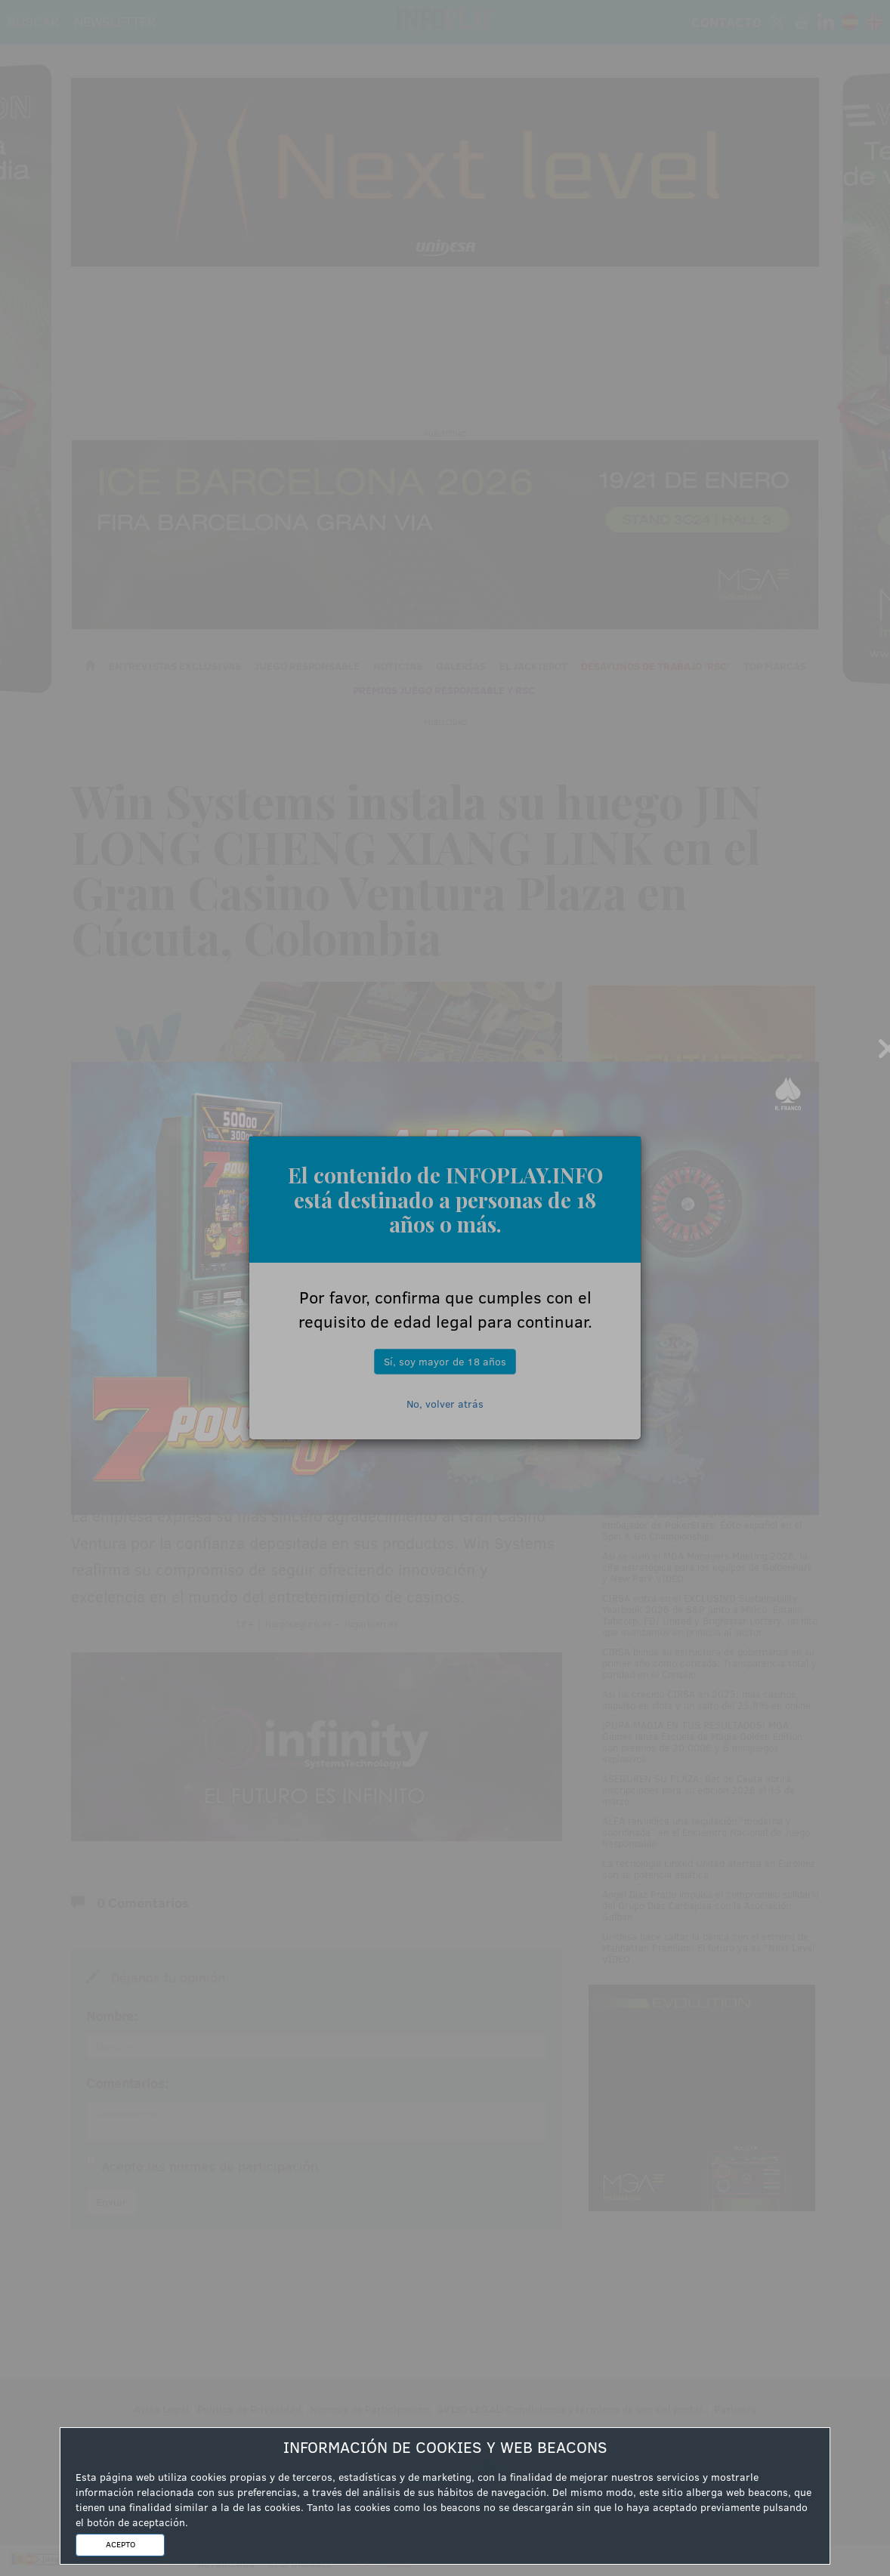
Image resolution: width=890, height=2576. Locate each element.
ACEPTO (120, 2544)
